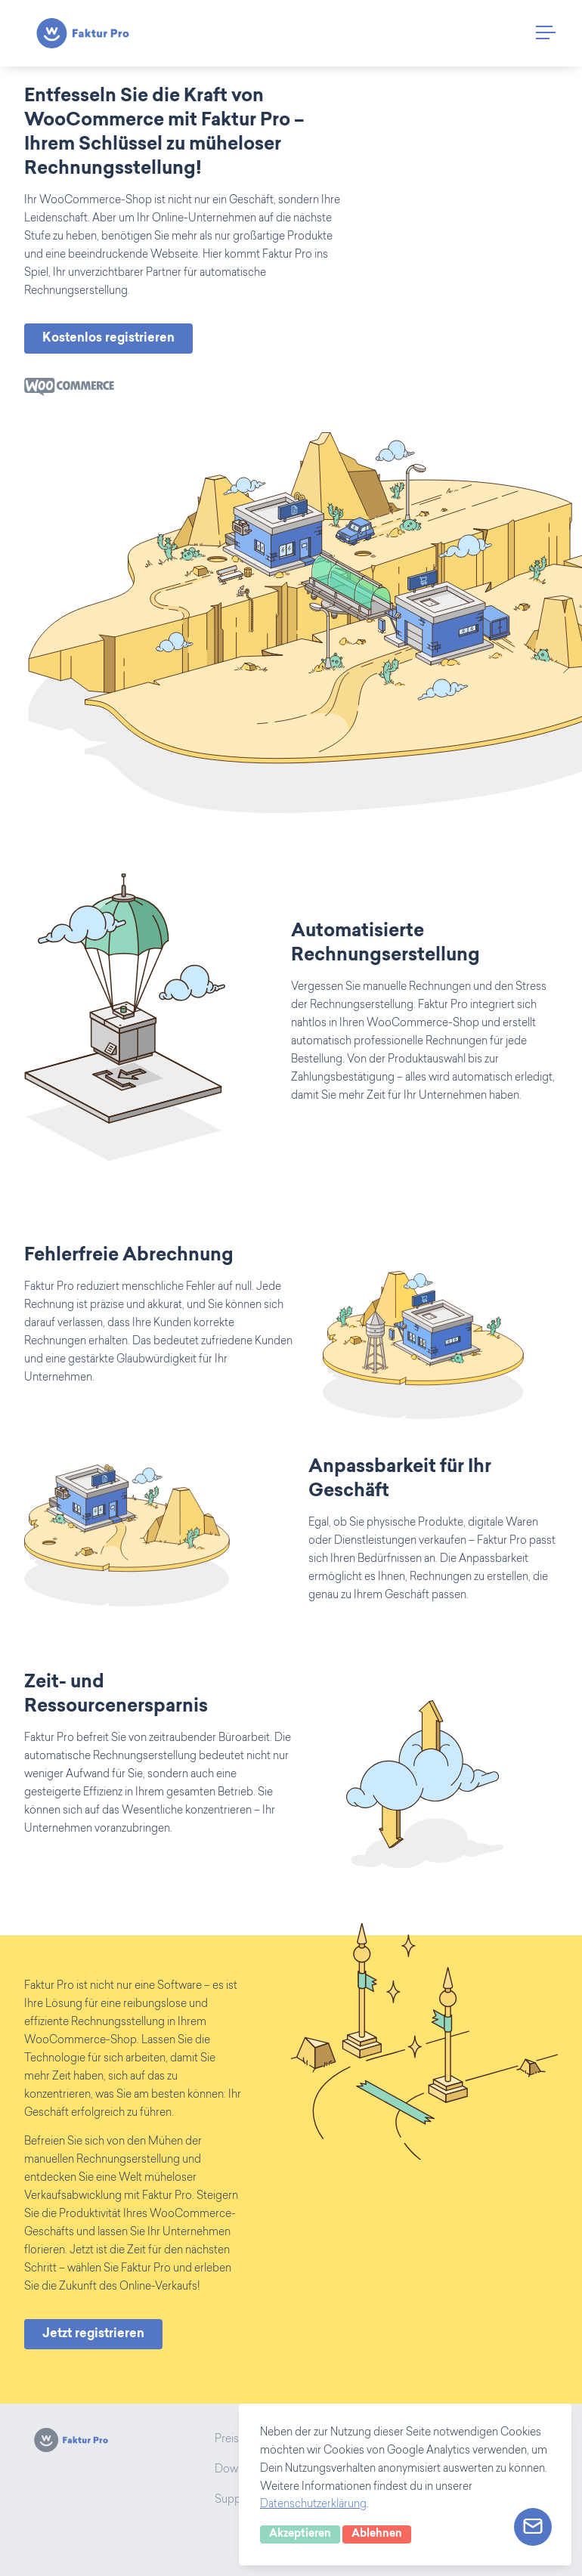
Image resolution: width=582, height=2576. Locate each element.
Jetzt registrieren (93, 2334)
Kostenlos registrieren (108, 338)
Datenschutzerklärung (313, 2505)
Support (235, 2500)
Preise (230, 2440)
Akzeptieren (300, 2534)
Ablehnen (376, 2534)
